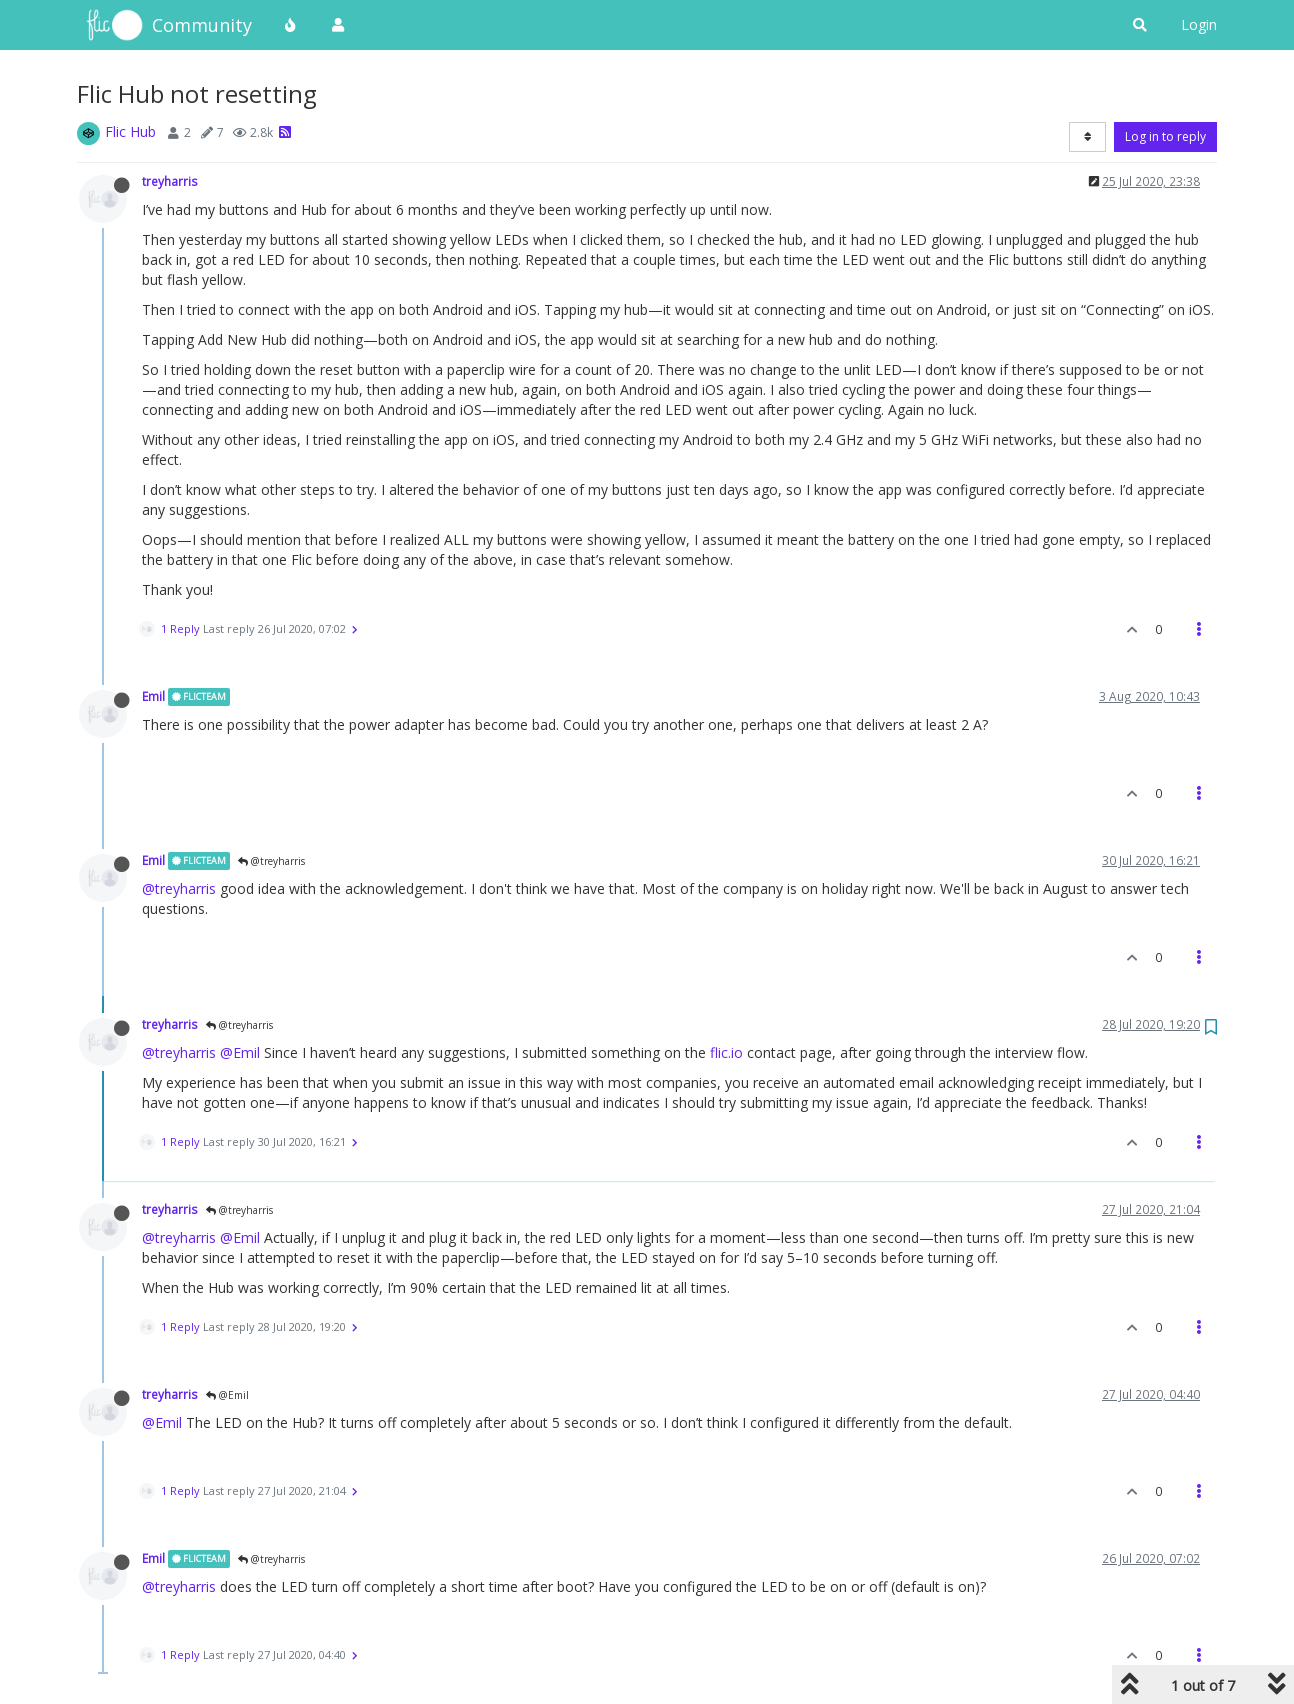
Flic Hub (130, 131)
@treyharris (271, 861)
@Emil (240, 1052)
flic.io (726, 1052)
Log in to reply (1165, 136)
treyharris (170, 181)
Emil (153, 696)
